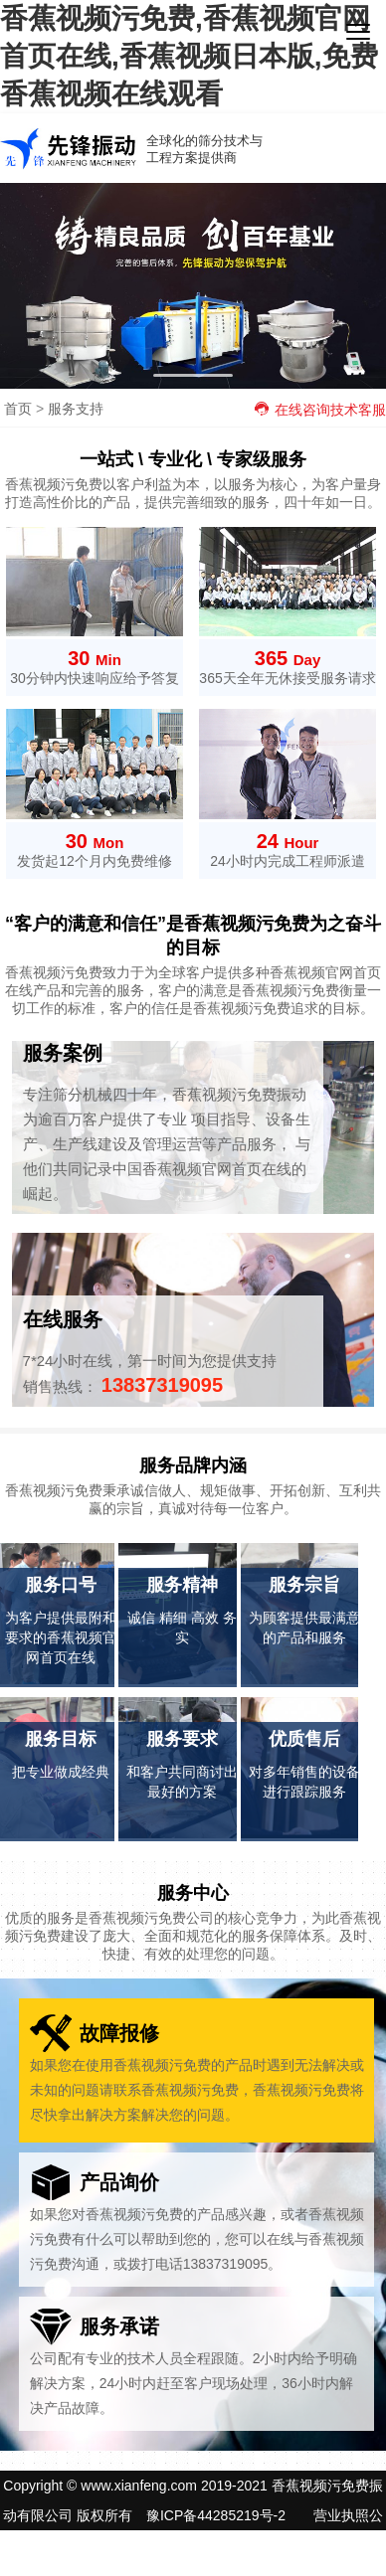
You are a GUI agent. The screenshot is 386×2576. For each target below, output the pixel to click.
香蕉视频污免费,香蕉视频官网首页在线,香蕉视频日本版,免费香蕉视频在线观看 (189, 56)
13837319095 (162, 1385)
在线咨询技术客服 (320, 410)
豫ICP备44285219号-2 (216, 2515)
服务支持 (75, 409)
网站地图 (219, 2545)
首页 (18, 409)
